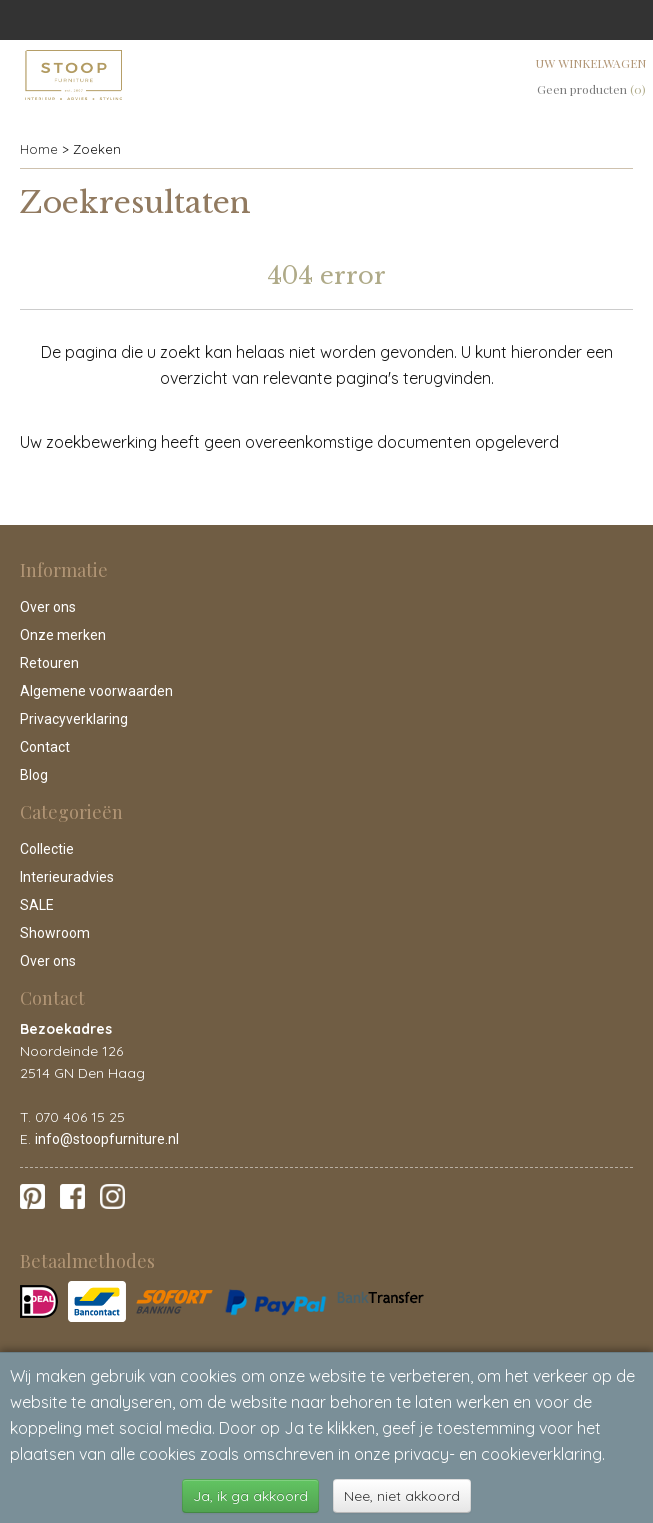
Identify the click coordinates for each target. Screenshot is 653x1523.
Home (39, 149)
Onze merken (63, 635)
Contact (45, 747)
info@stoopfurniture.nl (107, 1139)
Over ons (48, 607)
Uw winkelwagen (591, 63)
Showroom (55, 933)
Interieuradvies (67, 877)
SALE (37, 905)
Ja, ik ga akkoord (250, 1496)
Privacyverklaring (74, 719)
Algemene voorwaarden (96, 691)
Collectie (47, 849)
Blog (34, 775)
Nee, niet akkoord (402, 1496)
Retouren (49, 663)
